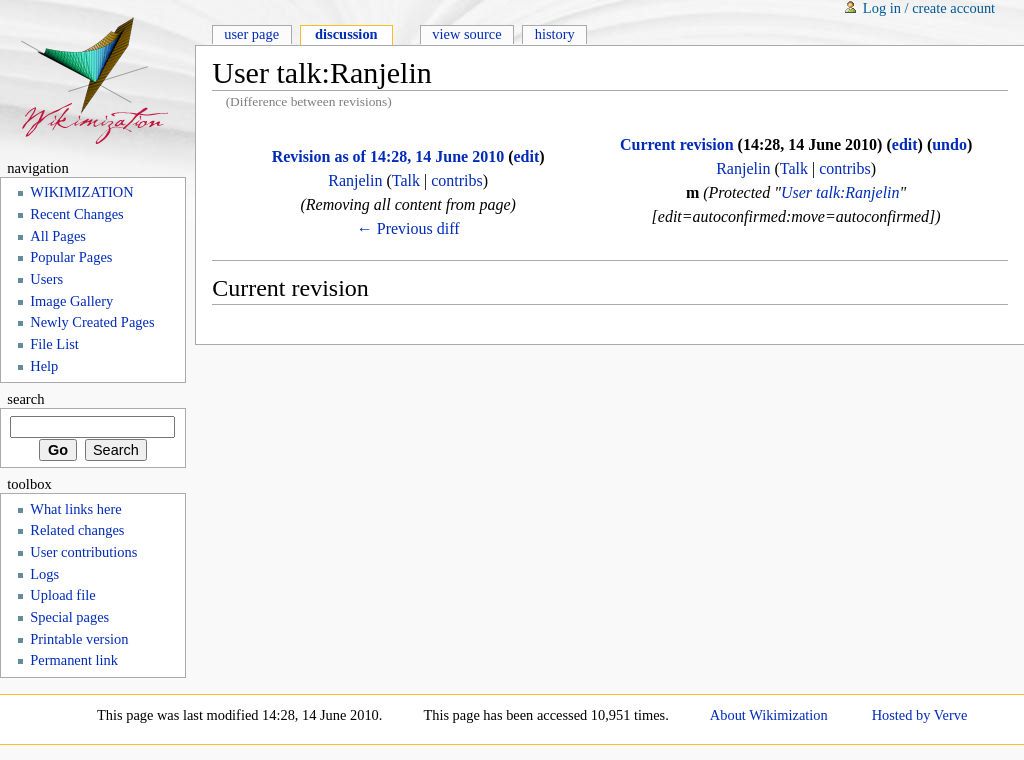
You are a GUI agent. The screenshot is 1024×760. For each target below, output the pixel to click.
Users (46, 279)
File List (54, 344)
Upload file (62, 595)
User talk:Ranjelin (840, 192)
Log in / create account (929, 8)
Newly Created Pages (92, 322)
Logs (44, 574)
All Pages (58, 236)
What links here (75, 509)
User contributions (83, 552)
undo (949, 144)
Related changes (77, 530)
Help (44, 366)
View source (466, 34)
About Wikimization (769, 715)
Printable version (79, 639)
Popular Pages (71, 257)
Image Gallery (71, 301)
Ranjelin (355, 180)
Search (25, 399)
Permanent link (74, 660)
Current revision (677, 144)
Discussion (346, 34)
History (555, 34)
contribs (457, 180)
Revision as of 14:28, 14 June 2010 (388, 156)
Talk (406, 180)
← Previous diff (408, 228)
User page (251, 34)
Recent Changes (76, 214)
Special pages (69, 617)
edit (526, 156)
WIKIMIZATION (81, 192)
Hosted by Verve (920, 715)
